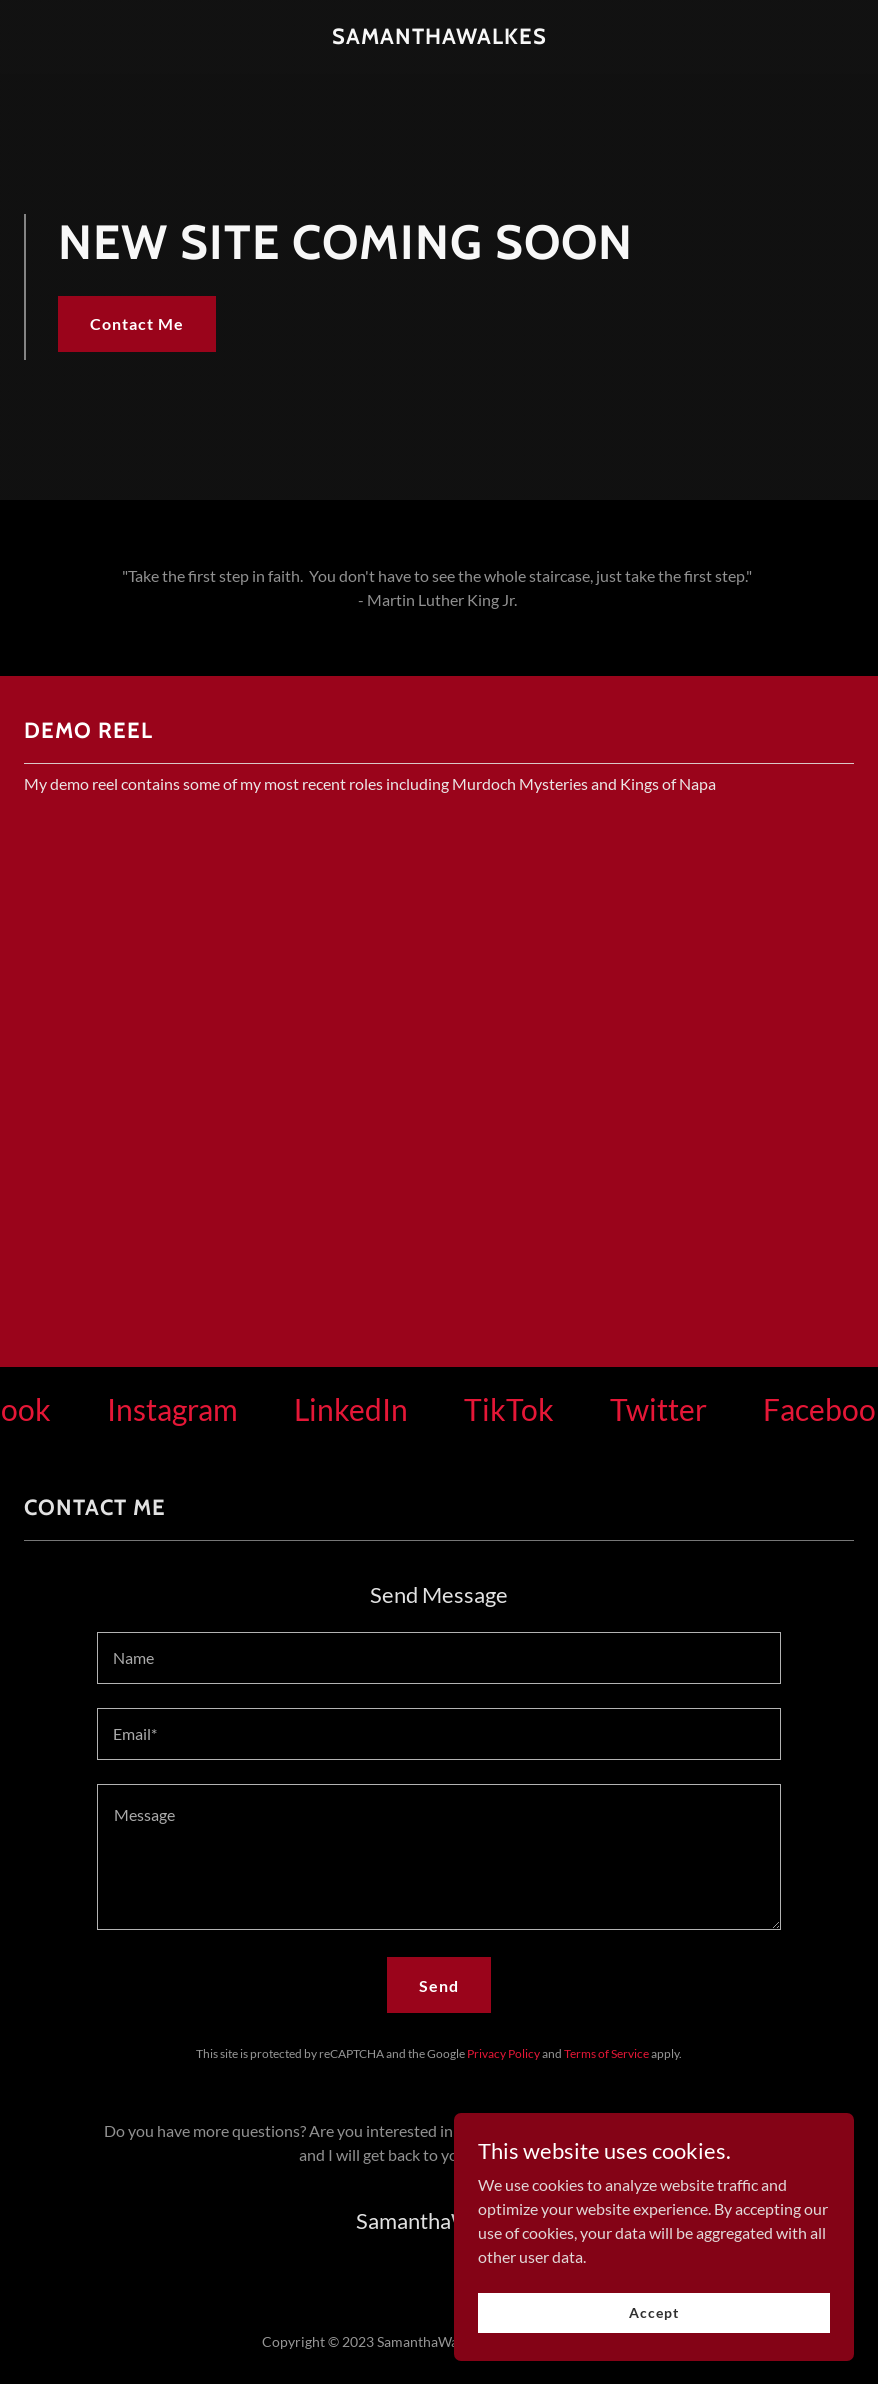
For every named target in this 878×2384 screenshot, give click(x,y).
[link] (439, 37)
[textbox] (439, 1658)
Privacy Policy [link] (503, 2053)
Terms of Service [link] (606, 2053)
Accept (653, 2312)
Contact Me (137, 323)
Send (439, 1985)
